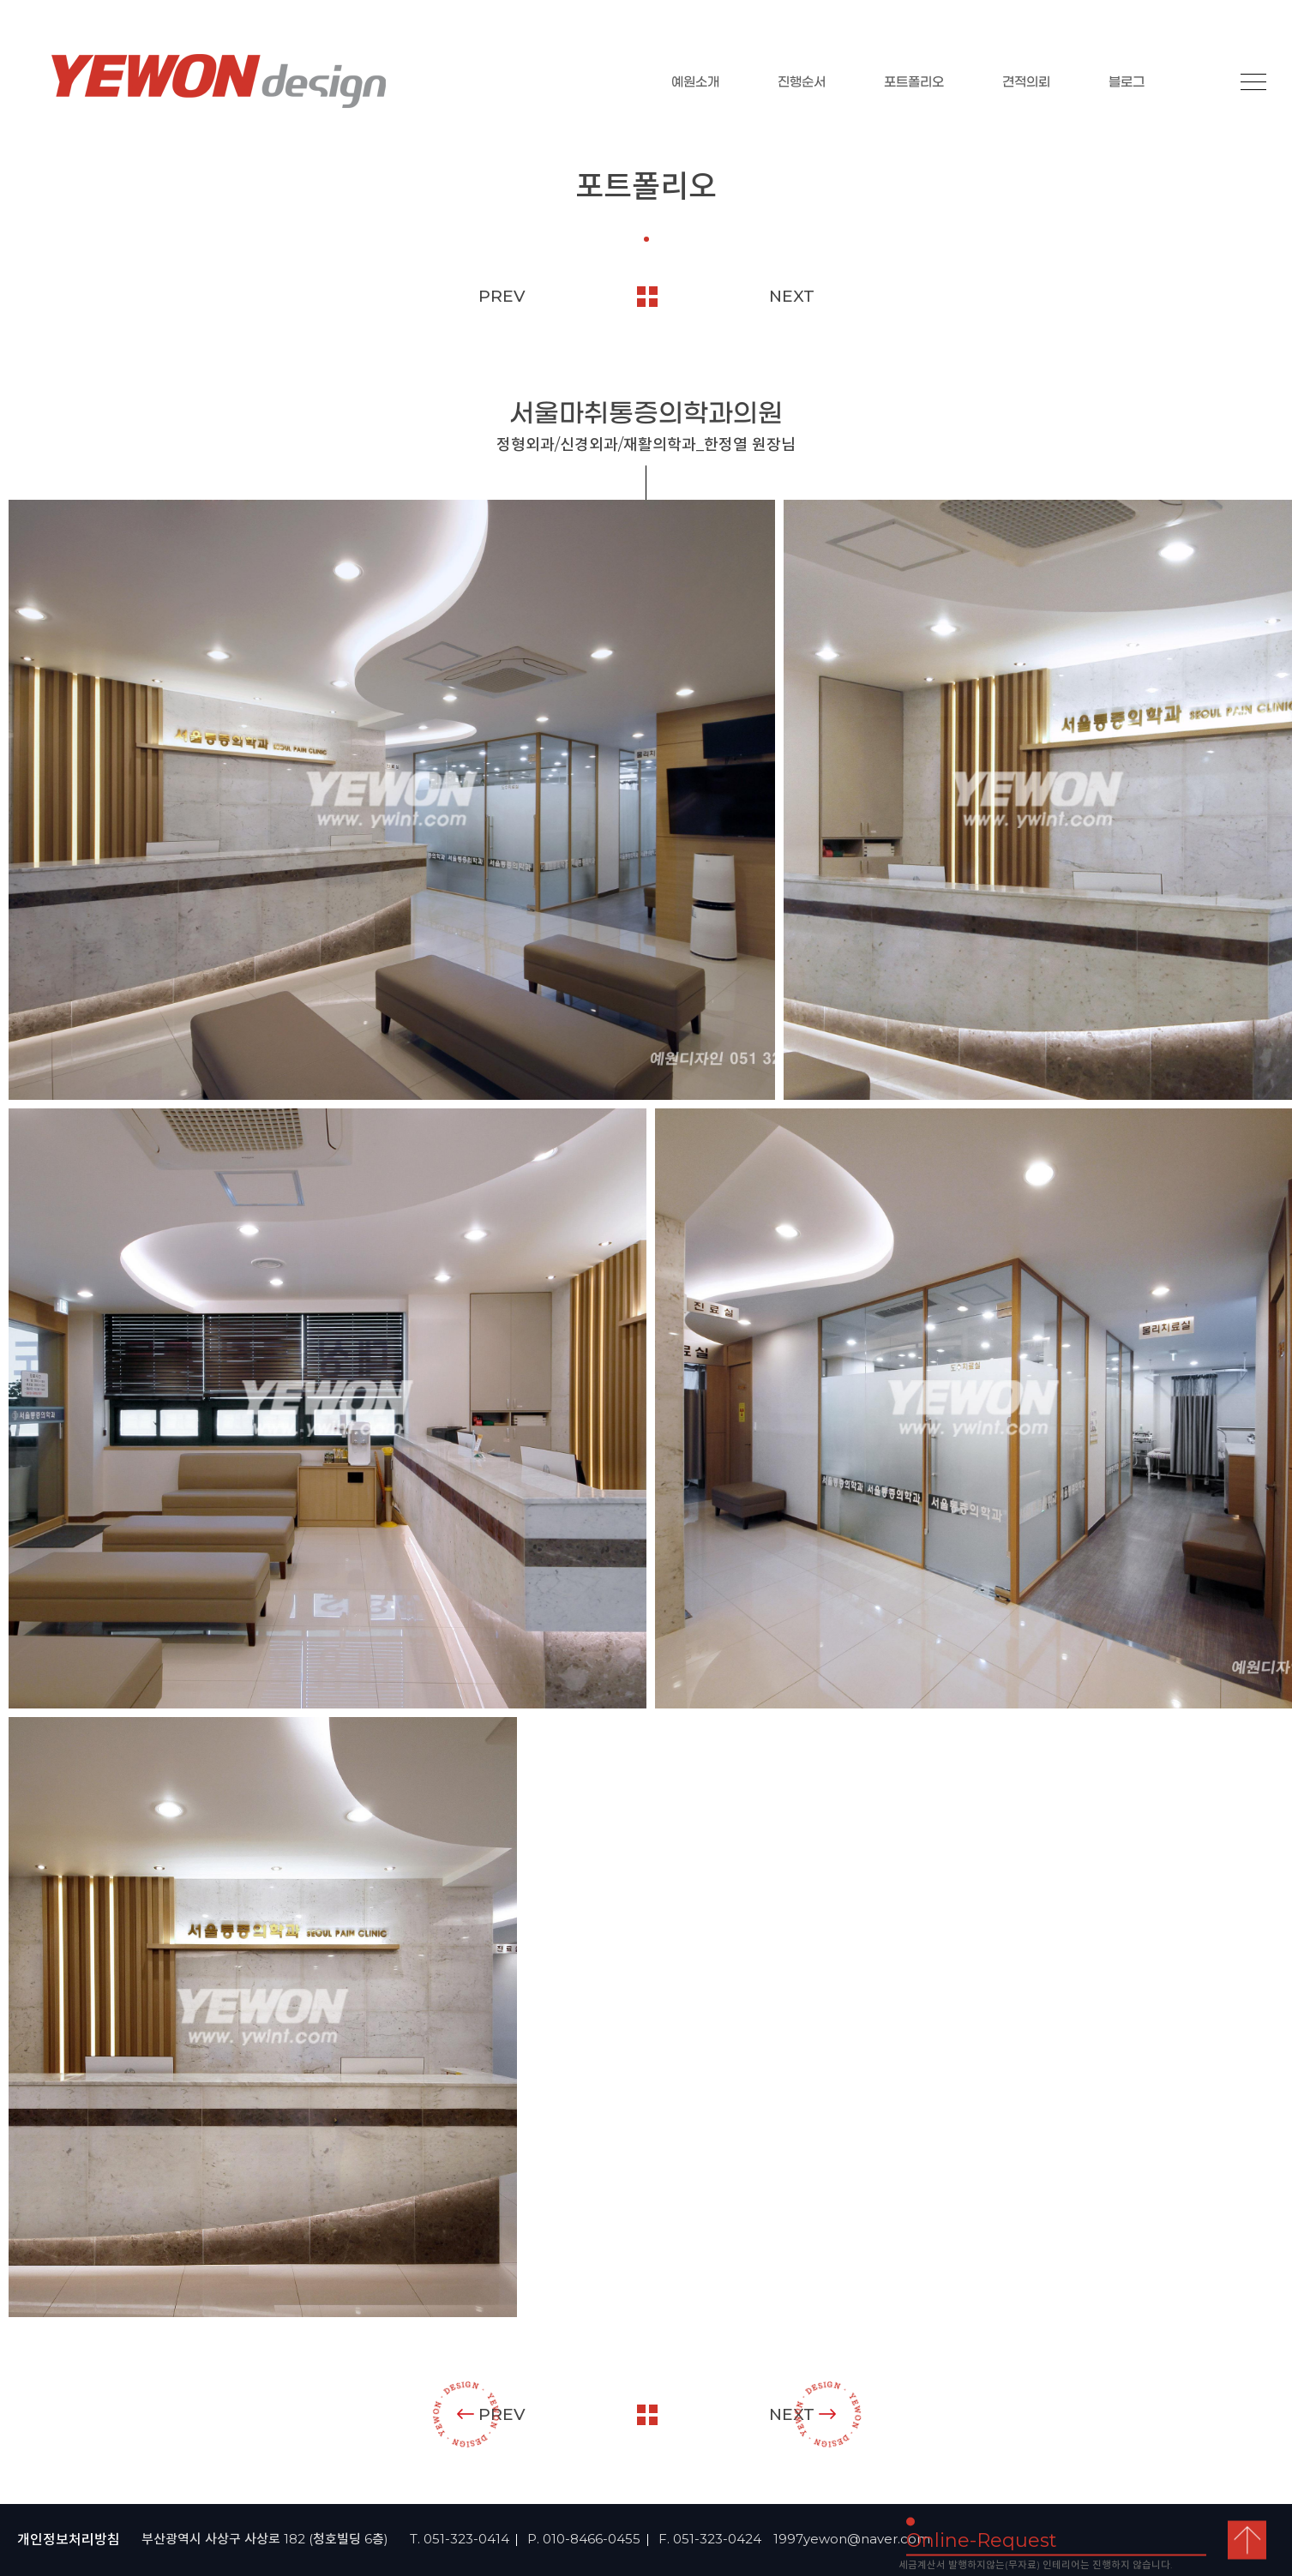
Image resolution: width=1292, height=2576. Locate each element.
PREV (502, 296)
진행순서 (802, 82)
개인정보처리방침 (68, 2539)
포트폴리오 (914, 82)
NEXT (791, 296)
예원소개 (695, 82)
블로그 (1127, 82)
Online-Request (981, 2540)
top (1247, 2540)
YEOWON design (218, 81)
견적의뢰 (1026, 82)
